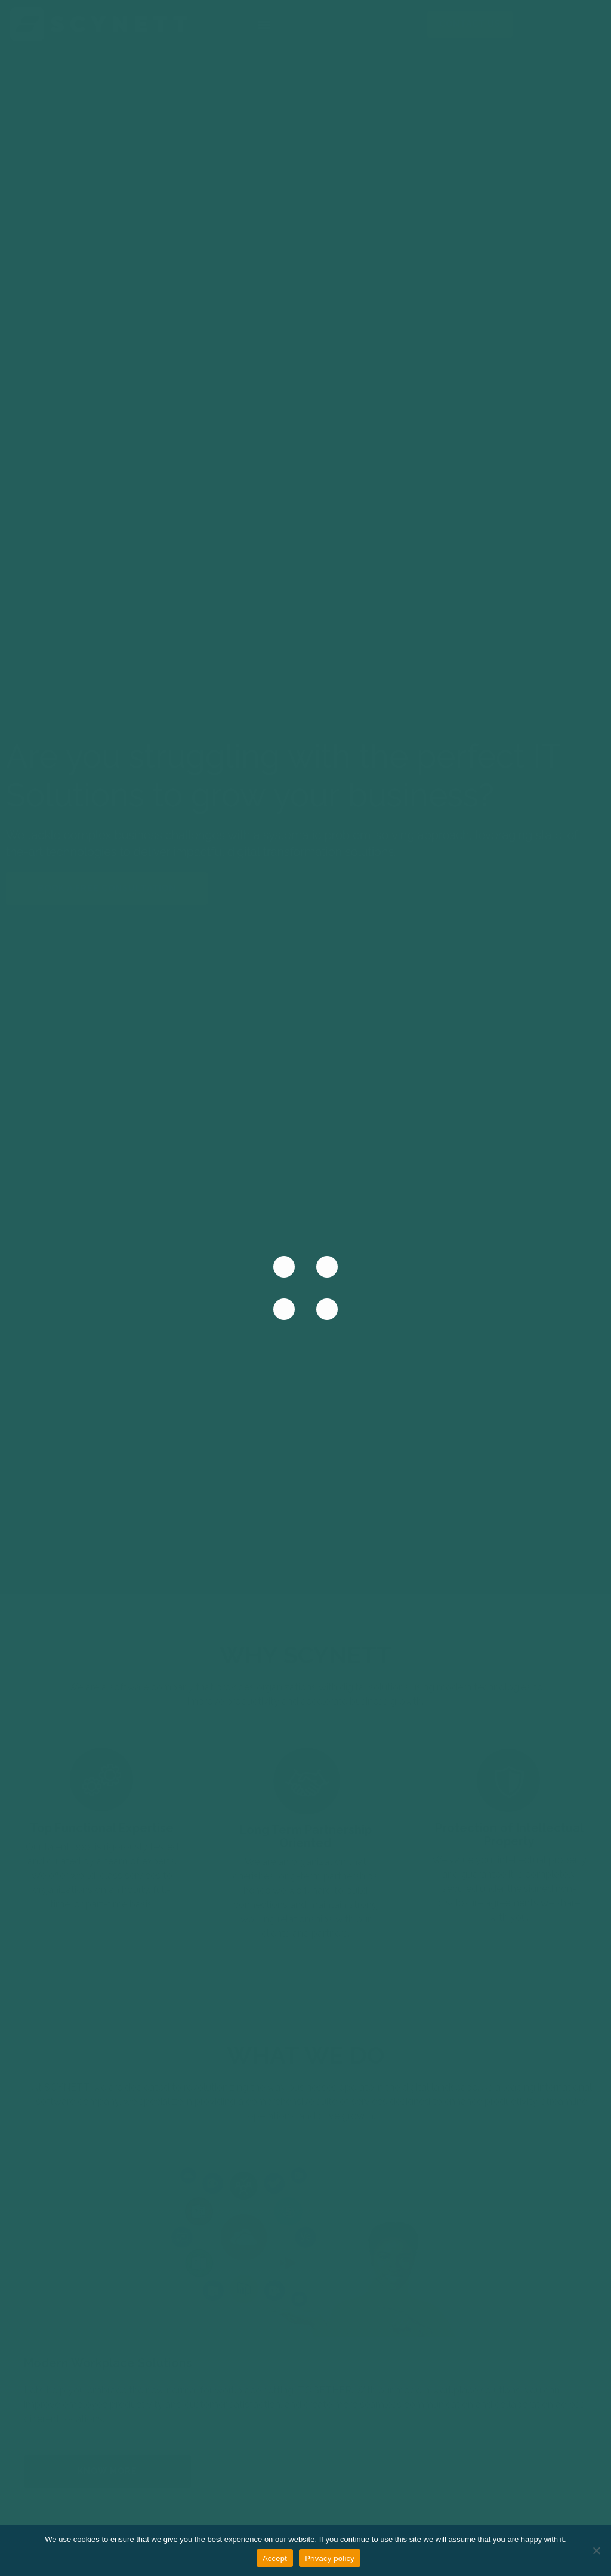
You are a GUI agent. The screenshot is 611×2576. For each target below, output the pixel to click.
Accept (275, 2558)
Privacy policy (329, 2558)
